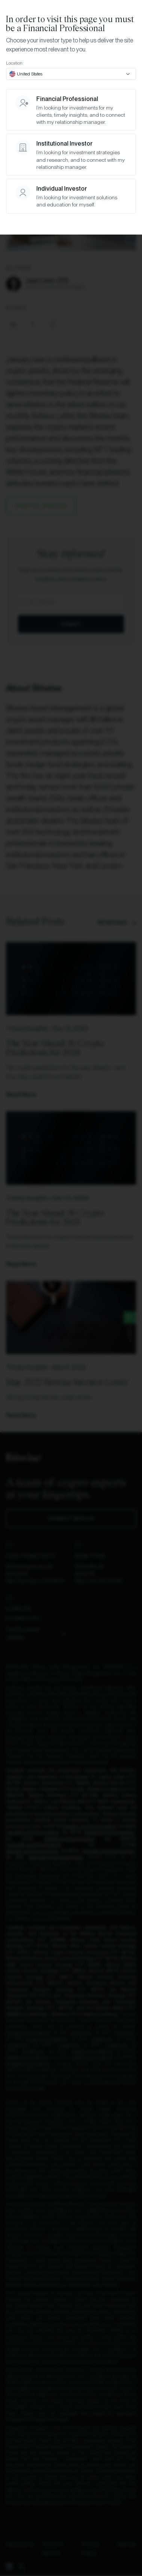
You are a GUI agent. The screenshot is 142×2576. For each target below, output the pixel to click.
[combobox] (71, 74)
